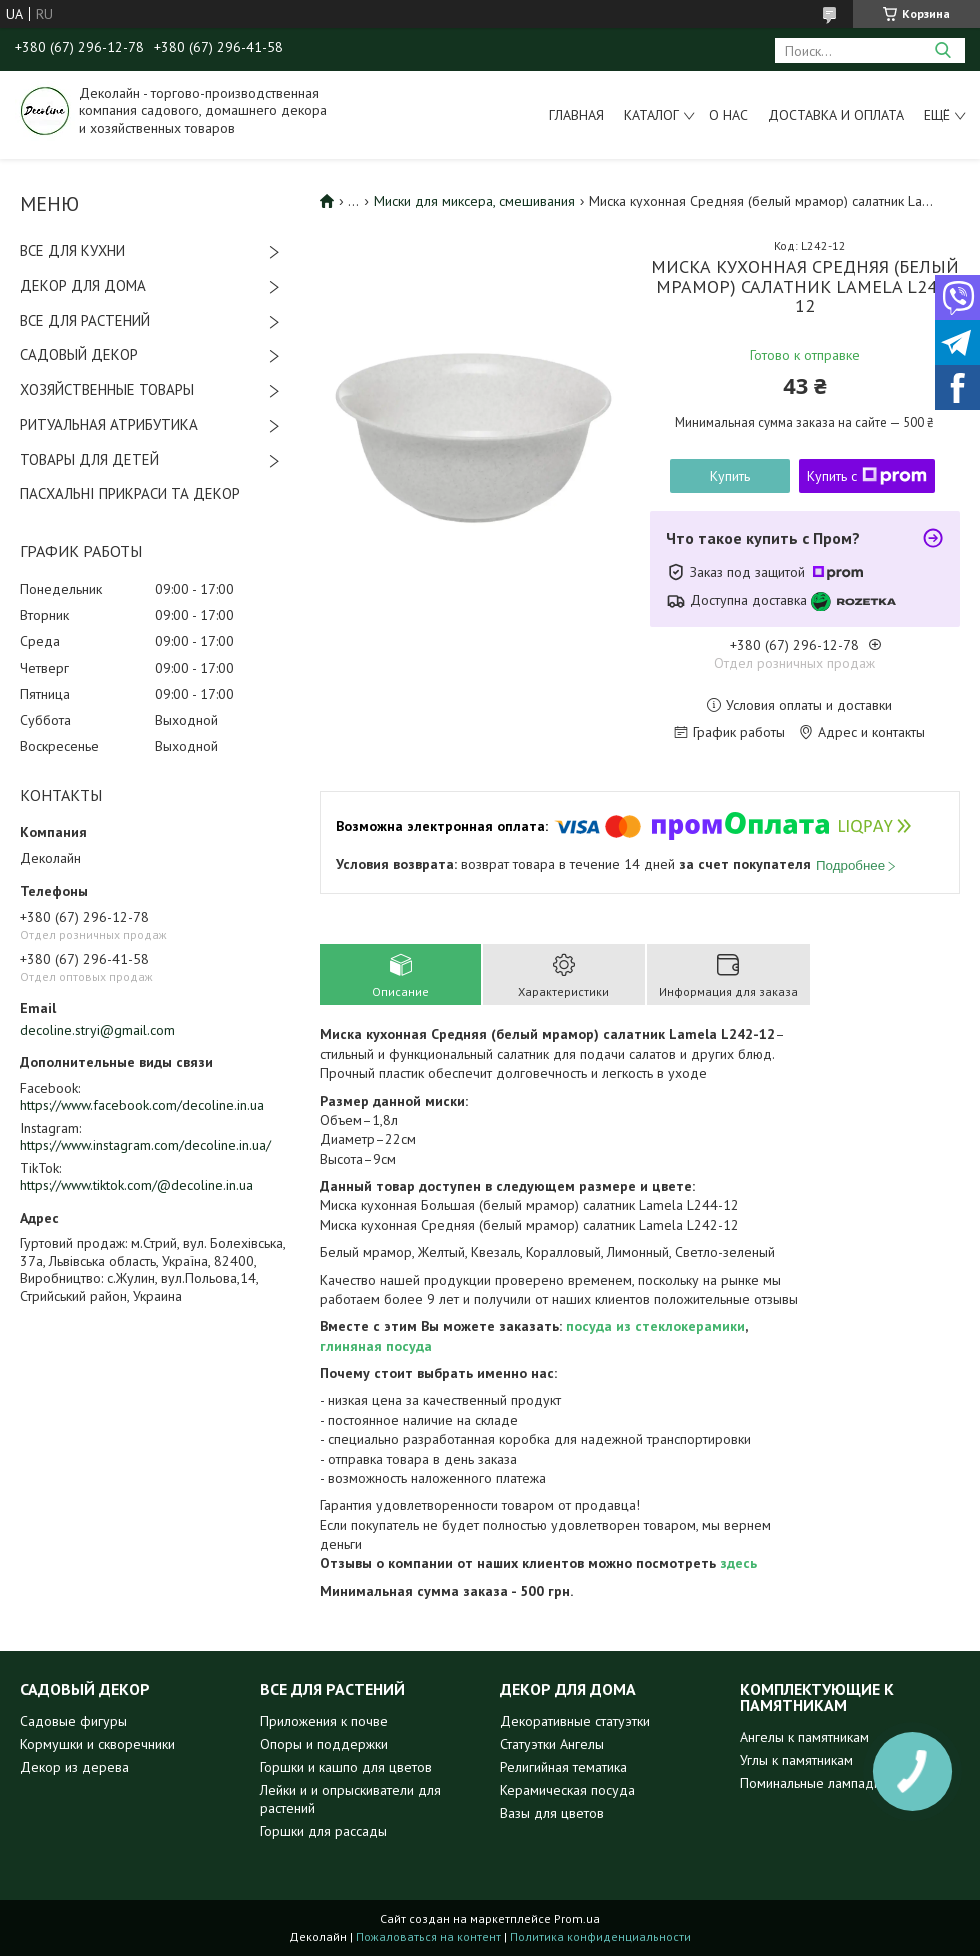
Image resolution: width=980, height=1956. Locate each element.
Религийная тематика (563, 1767)
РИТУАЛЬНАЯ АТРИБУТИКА (109, 424)
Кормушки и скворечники (97, 1744)
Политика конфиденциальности (600, 1936)
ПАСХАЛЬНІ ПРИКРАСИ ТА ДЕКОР (130, 493)
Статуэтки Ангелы (552, 1744)
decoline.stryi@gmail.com (97, 1030)
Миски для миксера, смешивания (474, 201)
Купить (730, 476)
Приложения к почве (324, 1721)
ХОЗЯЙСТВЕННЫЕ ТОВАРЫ (107, 389)
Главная (576, 115)
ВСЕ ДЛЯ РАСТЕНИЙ (85, 320)
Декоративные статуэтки (575, 1721)
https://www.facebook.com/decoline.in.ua (142, 1105)
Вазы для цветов (552, 1813)
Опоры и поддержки (324, 1744)
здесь (738, 1563)
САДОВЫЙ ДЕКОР (79, 354)
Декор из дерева (74, 1767)
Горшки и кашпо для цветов (346, 1767)
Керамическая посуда (567, 1790)
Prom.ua (577, 1918)
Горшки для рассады (323, 1831)
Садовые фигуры (73, 1721)
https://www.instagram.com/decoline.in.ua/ (145, 1145)
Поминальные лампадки (813, 1783)
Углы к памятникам (796, 1760)
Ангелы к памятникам (804, 1737)
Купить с (867, 476)
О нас (728, 115)
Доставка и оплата (836, 115)
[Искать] (942, 50)
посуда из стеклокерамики (655, 1326)
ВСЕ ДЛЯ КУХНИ (72, 250)
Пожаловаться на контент (428, 1936)
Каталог (651, 115)
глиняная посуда (376, 1346)
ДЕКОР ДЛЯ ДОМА (83, 285)
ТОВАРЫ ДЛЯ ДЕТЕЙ (89, 459)
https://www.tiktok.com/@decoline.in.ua (136, 1185)
